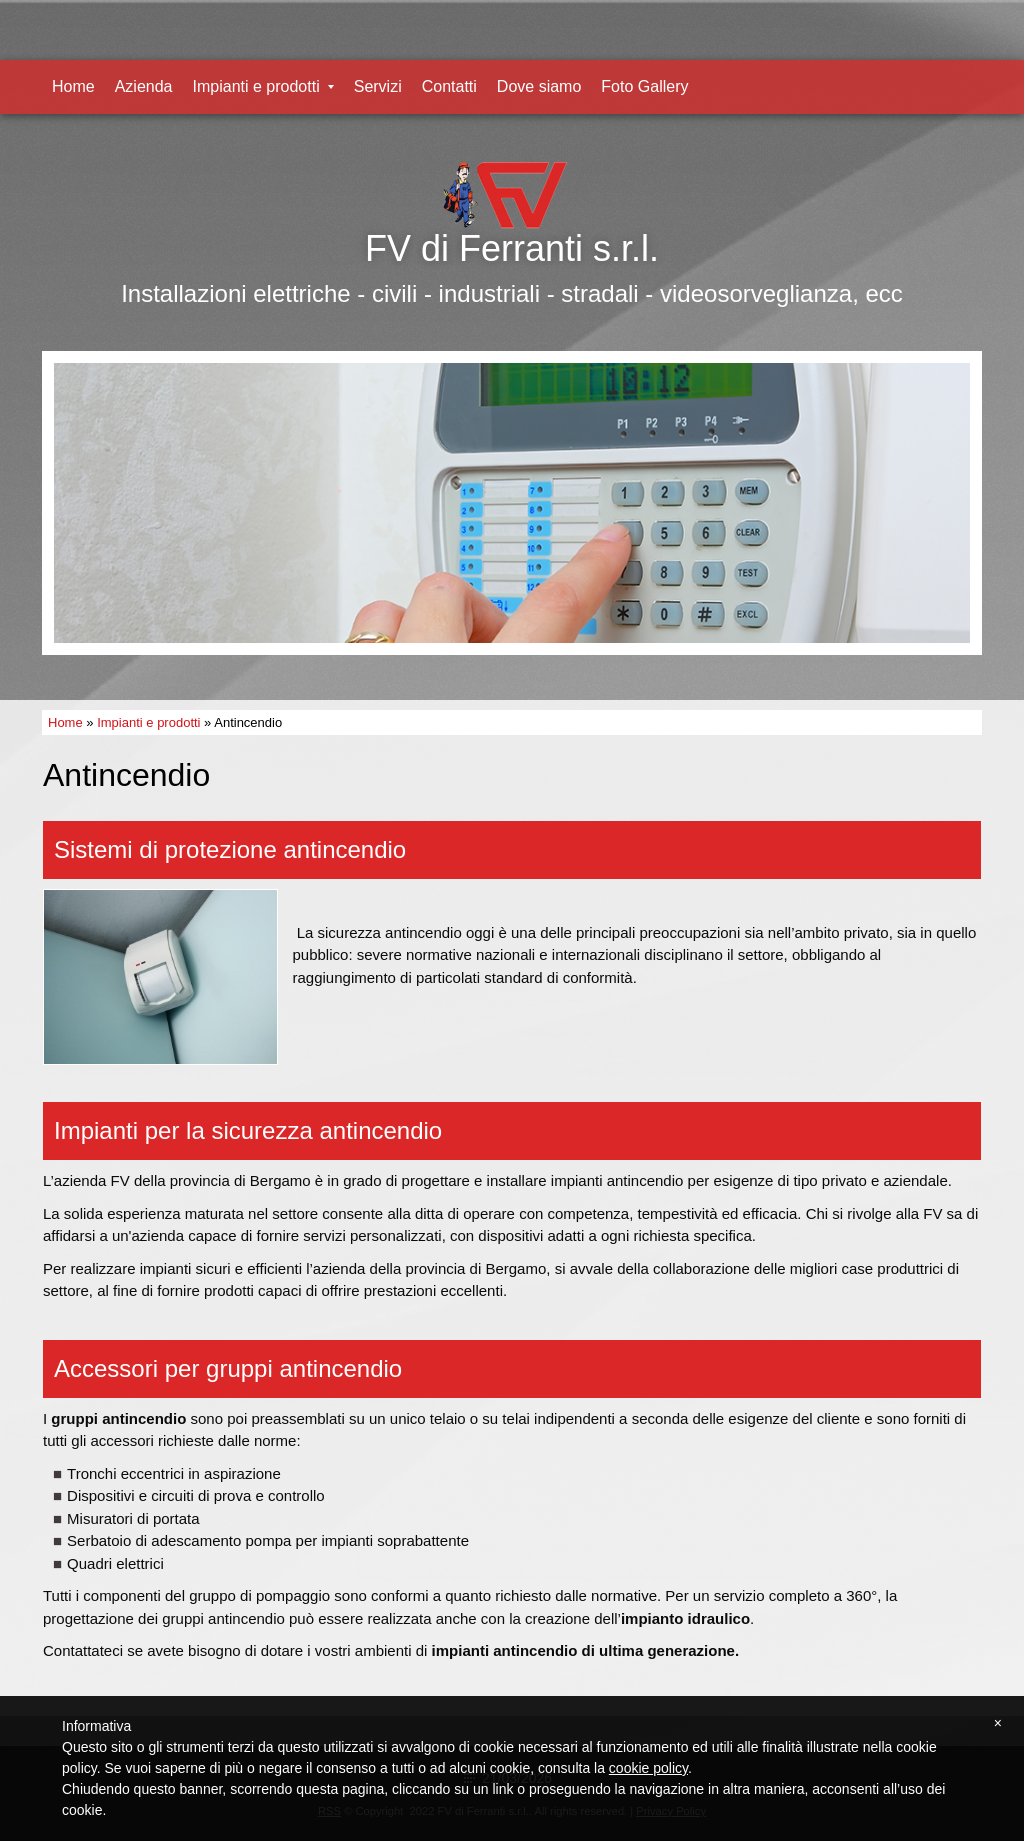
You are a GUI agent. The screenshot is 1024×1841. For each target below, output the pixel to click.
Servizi (378, 86)
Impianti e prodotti (263, 86)
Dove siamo (539, 86)
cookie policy (648, 1768)
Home (73, 86)
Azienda (144, 86)
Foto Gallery (644, 86)
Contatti (449, 86)
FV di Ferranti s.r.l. (512, 248)
